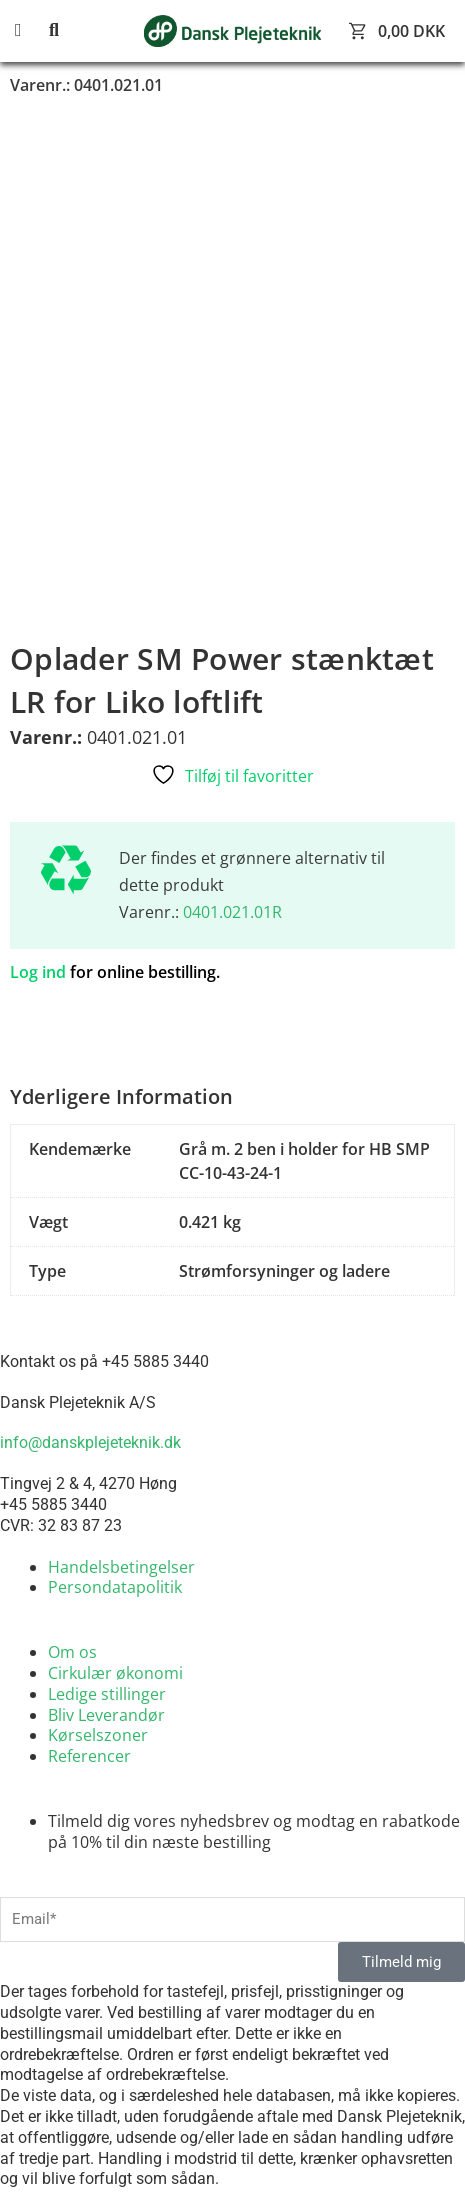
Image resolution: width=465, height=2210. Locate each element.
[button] (30, 30)
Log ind (38, 972)
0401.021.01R (232, 912)
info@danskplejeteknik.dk (90, 1442)
